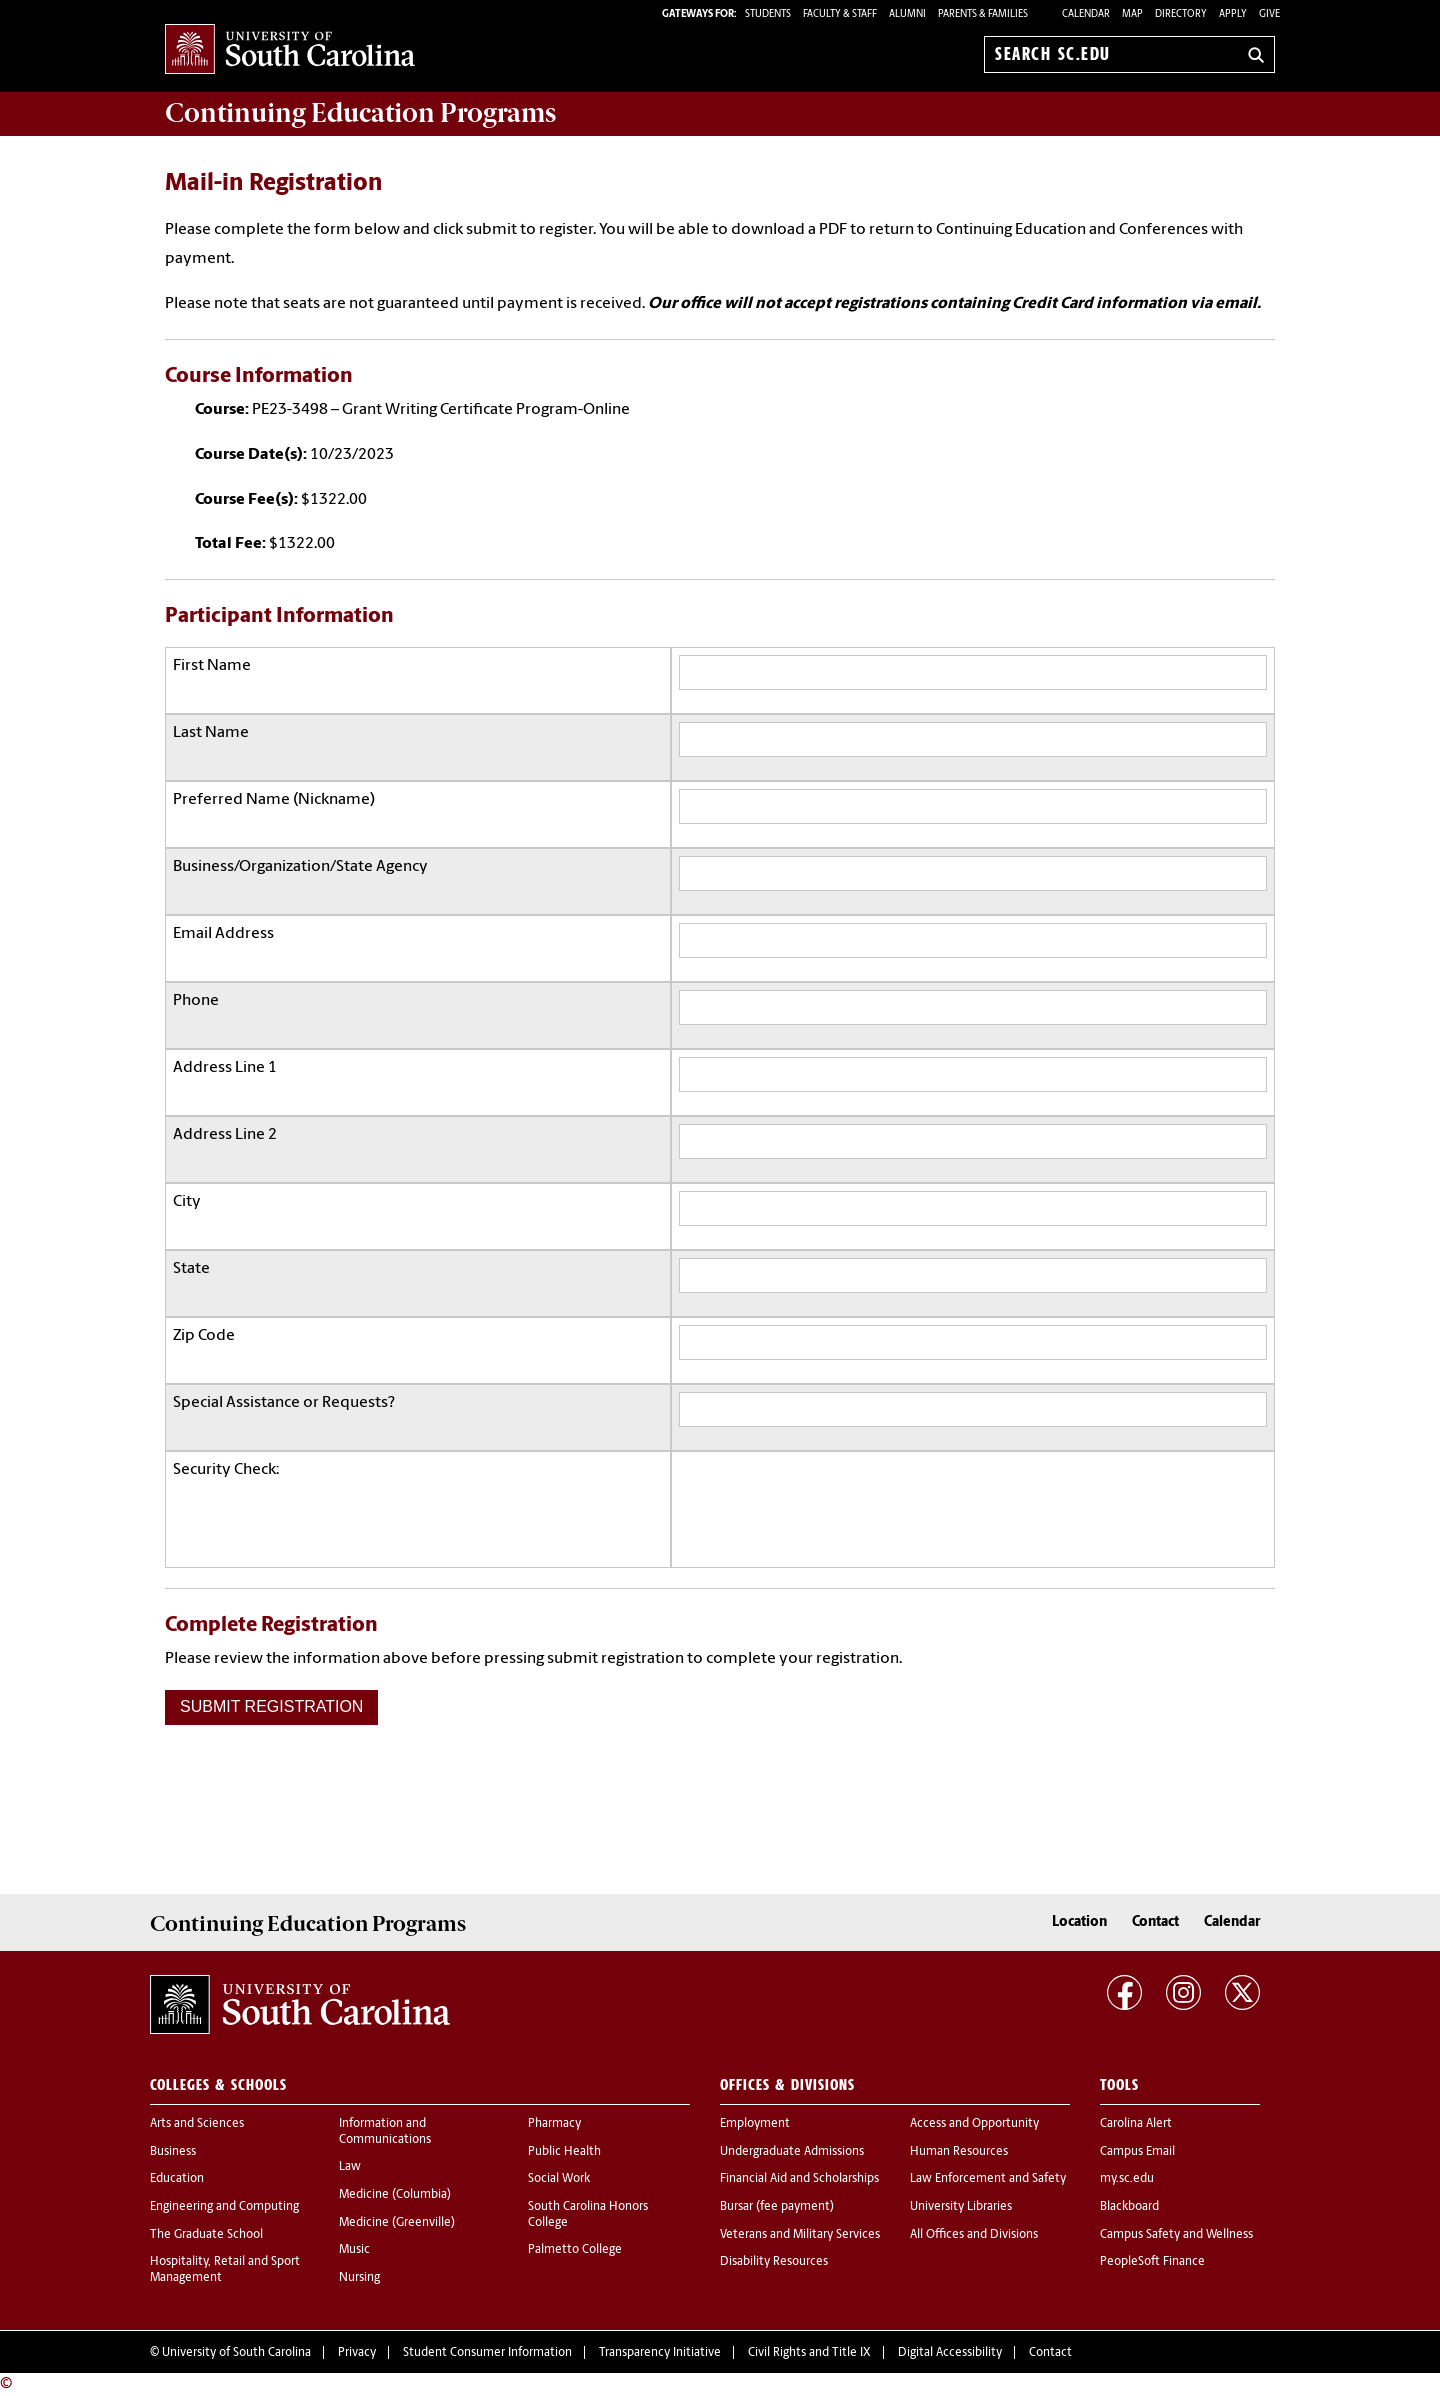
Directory (1181, 14)
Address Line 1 (225, 1068)
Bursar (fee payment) (777, 2207)
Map (1132, 14)
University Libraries (961, 2207)
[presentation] (831, 1498)
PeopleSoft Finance (1152, 2262)
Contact (1155, 1922)
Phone (196, 1001)
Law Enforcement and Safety (988, 2179)
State (191, 1269)
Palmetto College (575, 2250)
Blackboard (1129, 2207)
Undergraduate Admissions (792, 2152)
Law (350, 2167)
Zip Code (204, 1336)
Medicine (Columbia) (395, 2195)
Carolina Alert (1136, 2124)
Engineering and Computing (224, 2207)
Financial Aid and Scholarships (799, 2179)
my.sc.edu (1127, 2179)
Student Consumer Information (487, 2353)
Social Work (559, 2179)
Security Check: (226, 1470)
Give (1269, 14)
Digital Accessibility (950, 2353)
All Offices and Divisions (974, 2235)
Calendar (1086, 14)
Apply (1233, 14)
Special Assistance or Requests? (284, 1403)
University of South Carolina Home (290, 50)
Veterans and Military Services (800, 2235)
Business (173, 2152)
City (187, 1202)
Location (1079, 1922)
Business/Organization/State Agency (300, 867)
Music (354, 2250)
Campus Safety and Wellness (1176, 2235)
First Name (212, 666)
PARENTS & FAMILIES (983, 14)
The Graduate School (206, 2235)
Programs (360, 113)
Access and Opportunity (974, 2124)
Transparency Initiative (660, 2353)
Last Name (211, 733)
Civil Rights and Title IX (809, 2353)
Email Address (223, 934)
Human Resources (959, 2152)
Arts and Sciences (197, 2124)
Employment (755, 2124)
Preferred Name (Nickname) (274, 800)
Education (177, 2179)
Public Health (564, 2152)
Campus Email (1137, 2152)
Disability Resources (774, 2262)
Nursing (359, 2278)
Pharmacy (554, 2124)
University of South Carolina (236, 2353)
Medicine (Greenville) (397, 2223)
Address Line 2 (225, 1135)
